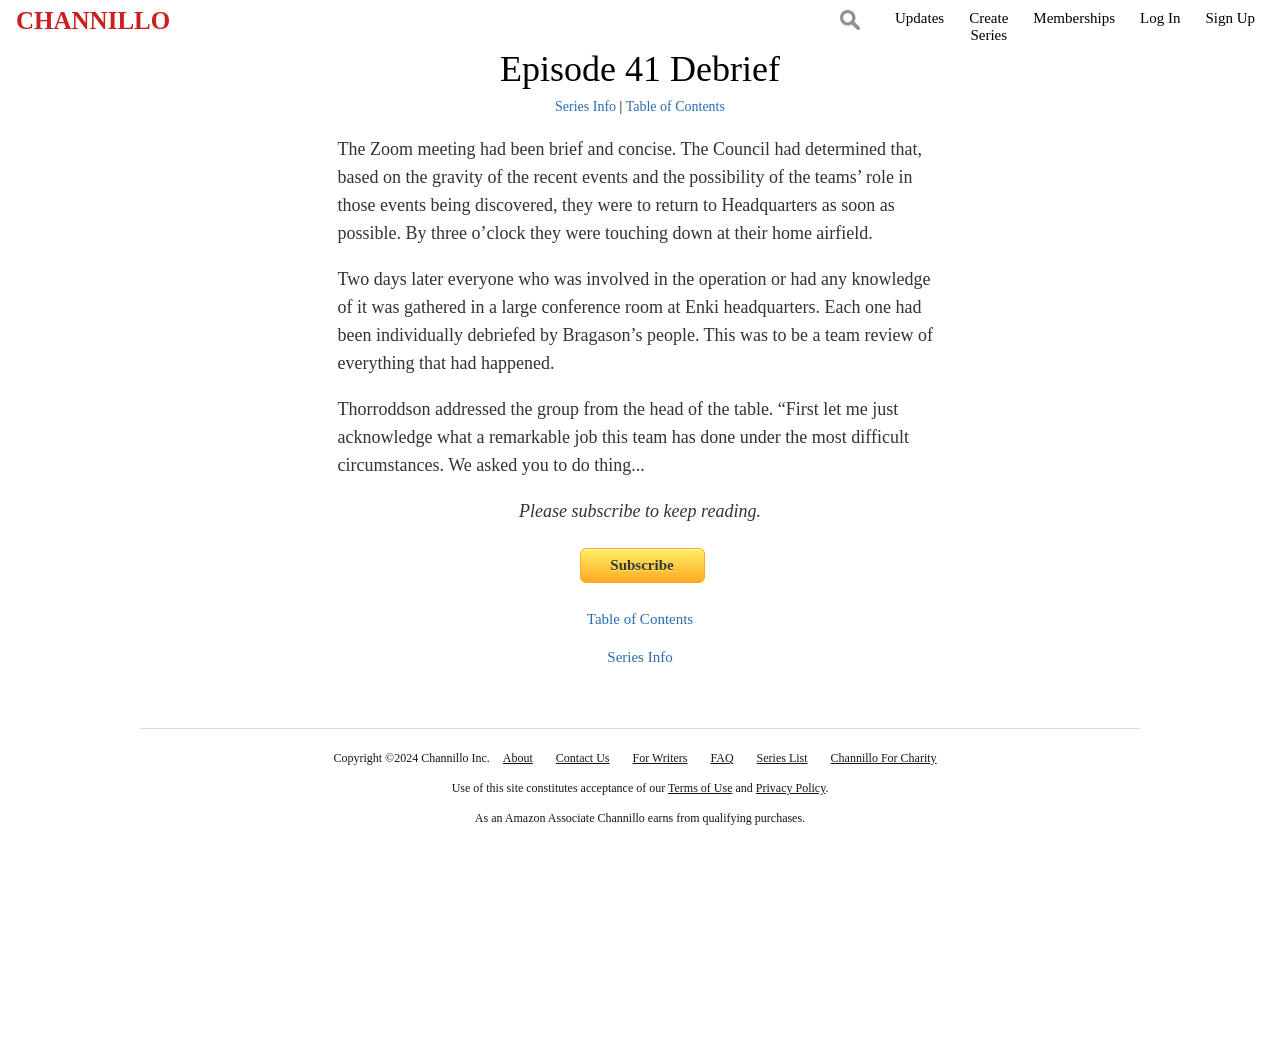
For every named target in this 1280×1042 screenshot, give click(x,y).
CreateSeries (988, 26)
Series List (782, 758)
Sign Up (1230, 18)
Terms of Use (700, 788)
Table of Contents (675, 106)
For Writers (660, 758)
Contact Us (583, 758)
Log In (1160, 18)
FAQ (721, 758)
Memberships (1074, 18)
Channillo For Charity (884, 758)
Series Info (585, 106)
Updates (919, 18)
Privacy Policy (791, 788)
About (518, 758)
